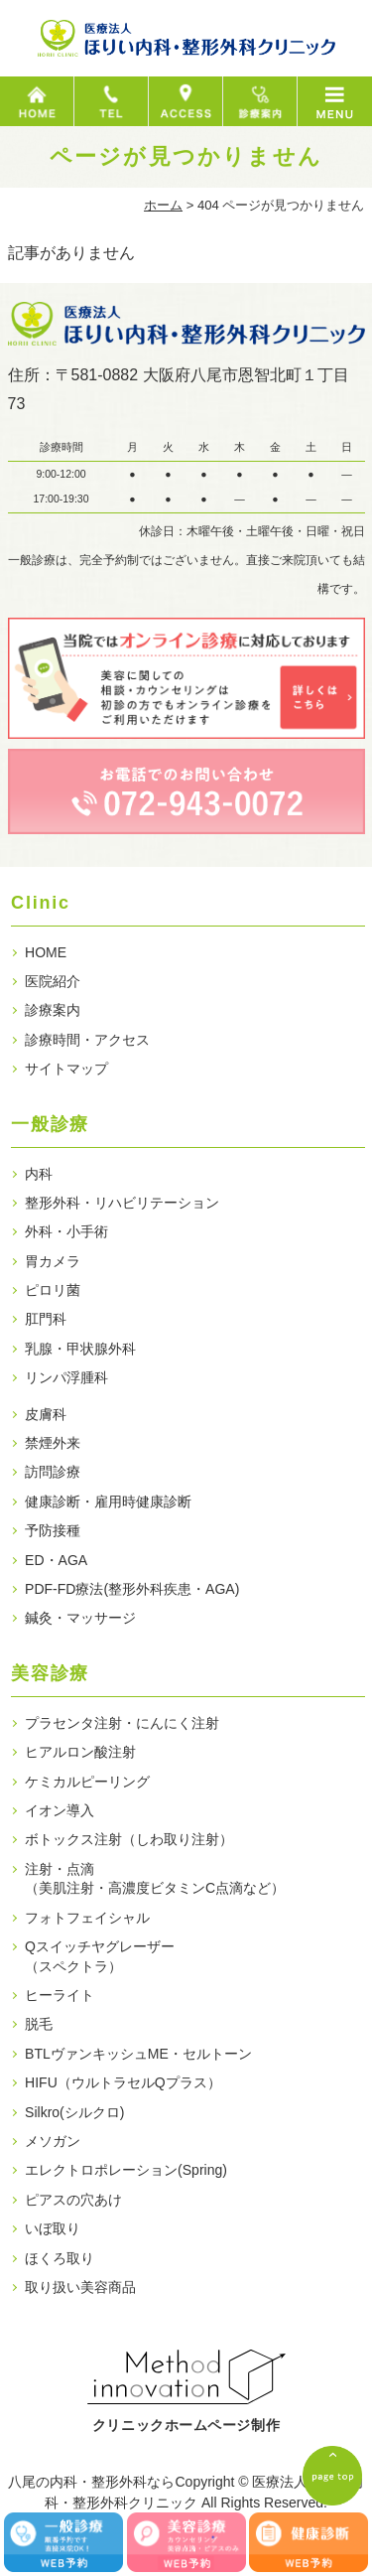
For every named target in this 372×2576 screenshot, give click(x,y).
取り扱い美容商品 (80, 2287)
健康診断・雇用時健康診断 (108, 1501)
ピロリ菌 (52, 1290)
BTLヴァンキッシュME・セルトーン (138, 2054)
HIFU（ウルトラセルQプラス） (123, 2082)
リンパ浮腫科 (66, 1377)
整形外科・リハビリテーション (122, 1203)
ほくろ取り (59, 2258)
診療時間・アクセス (87, 1040)
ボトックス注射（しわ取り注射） (129, 1839)
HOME (45, 952)
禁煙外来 (52, 1443)
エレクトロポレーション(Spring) (126, 2170)
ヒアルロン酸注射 (80, 1752)
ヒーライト (59, 1995)
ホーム (163, 205)
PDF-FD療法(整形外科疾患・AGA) (132, 1589)
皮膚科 (45, 1414)
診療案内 (52, 1010)
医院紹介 (52, 981)
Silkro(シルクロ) (74, 2112)
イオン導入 (59, 1810)
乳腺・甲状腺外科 (80, 1349)
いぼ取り (52, 2228)
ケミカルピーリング (87, 1781)
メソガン (52, 2141)
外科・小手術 (66, 1231)
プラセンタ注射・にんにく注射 (122, 1723)
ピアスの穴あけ (73, 2200)
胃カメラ (52, 1261)
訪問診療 (52, 1472)
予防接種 (52, 1530)
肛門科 (45, 1319)
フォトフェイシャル (87, 1918)
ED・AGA (56, 1560)
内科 (39, 1174)
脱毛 (39, 2024)
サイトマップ (66, 1068)
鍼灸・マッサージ (80, 1618)
